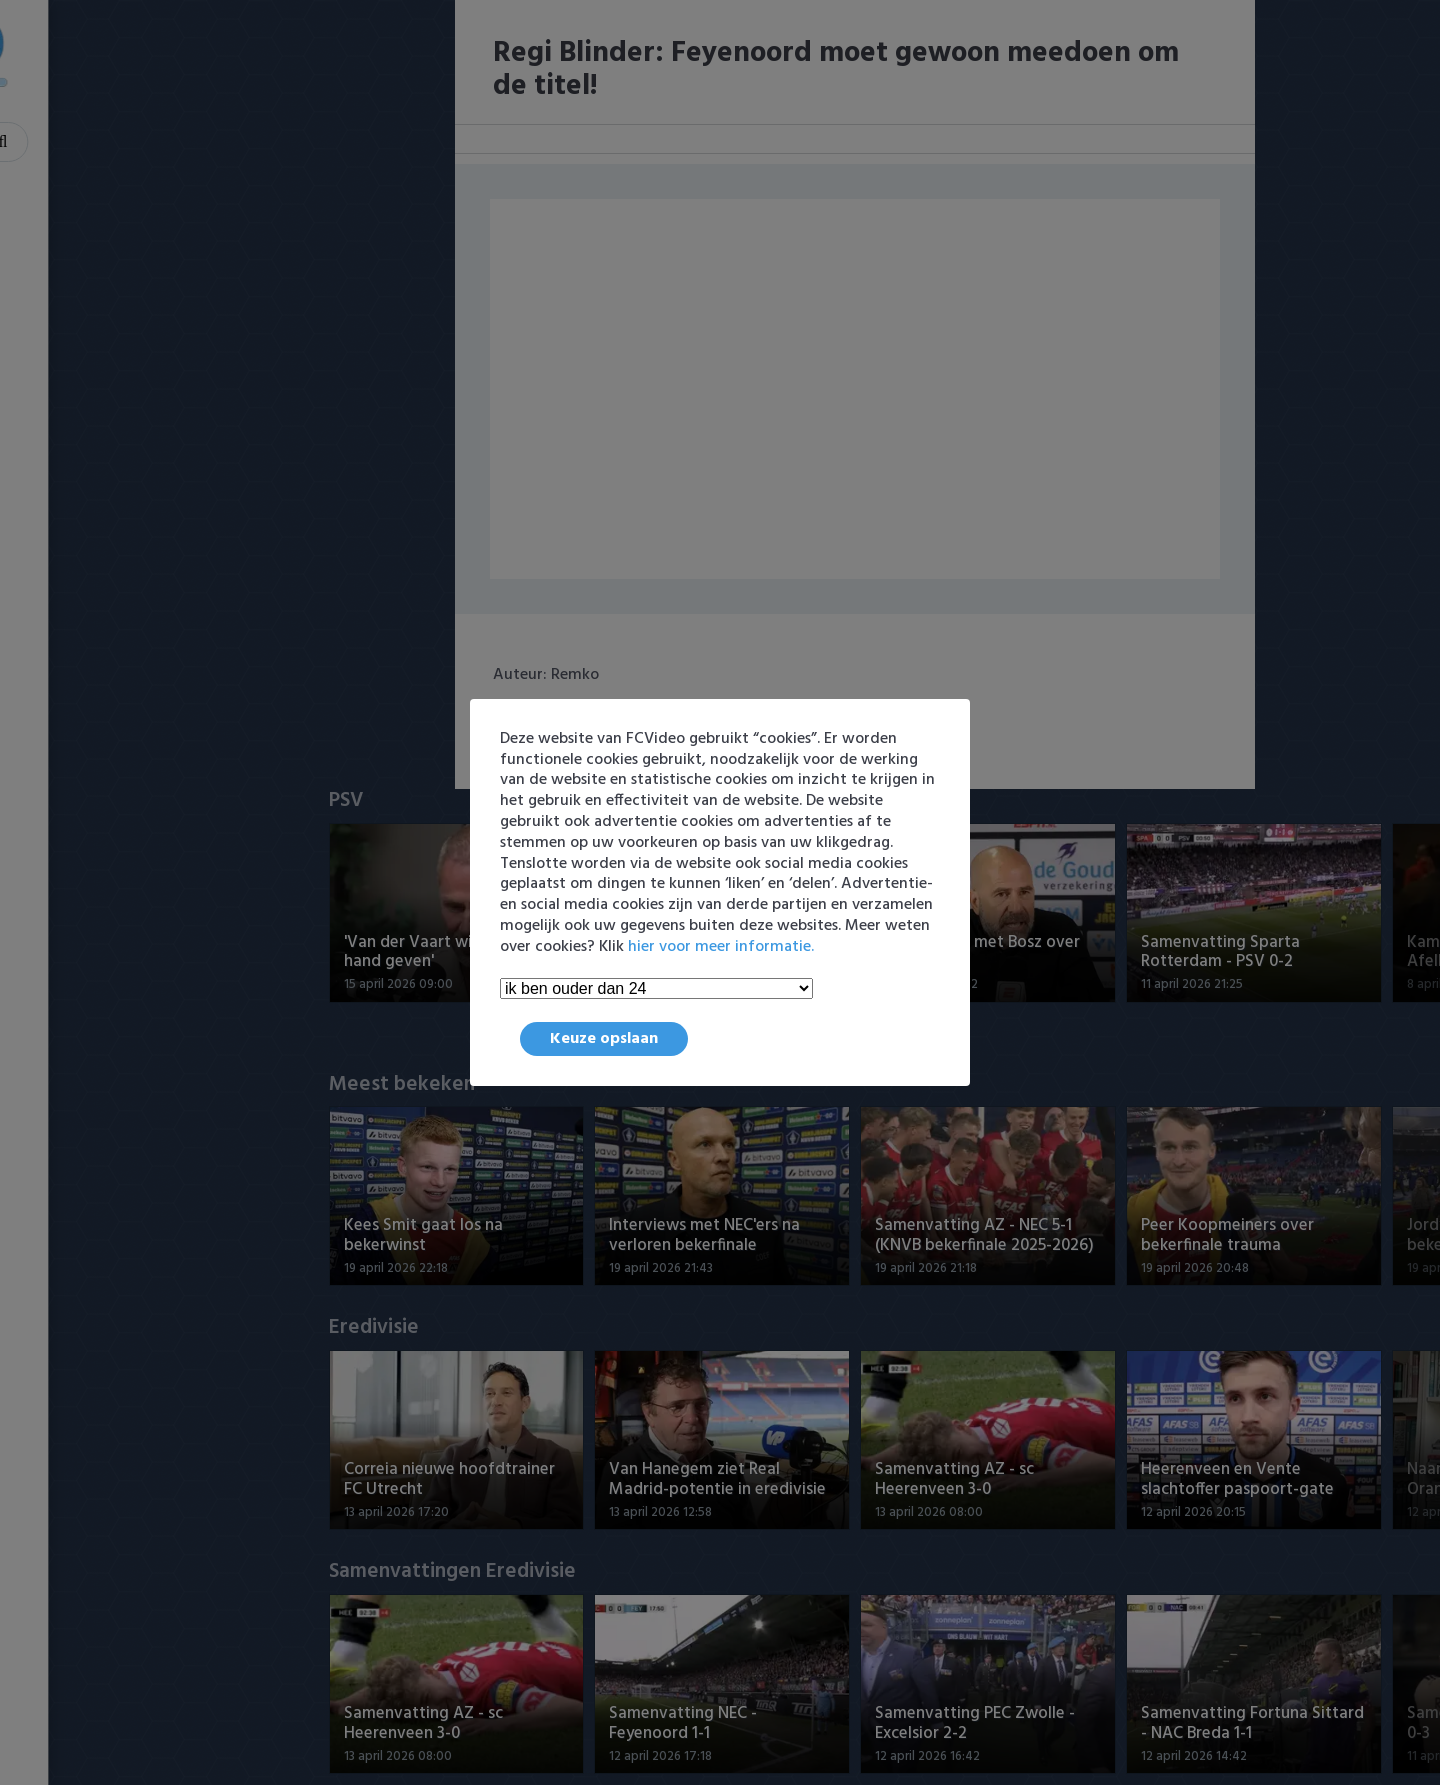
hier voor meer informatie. (721, 947)
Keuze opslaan (604, 1039)
